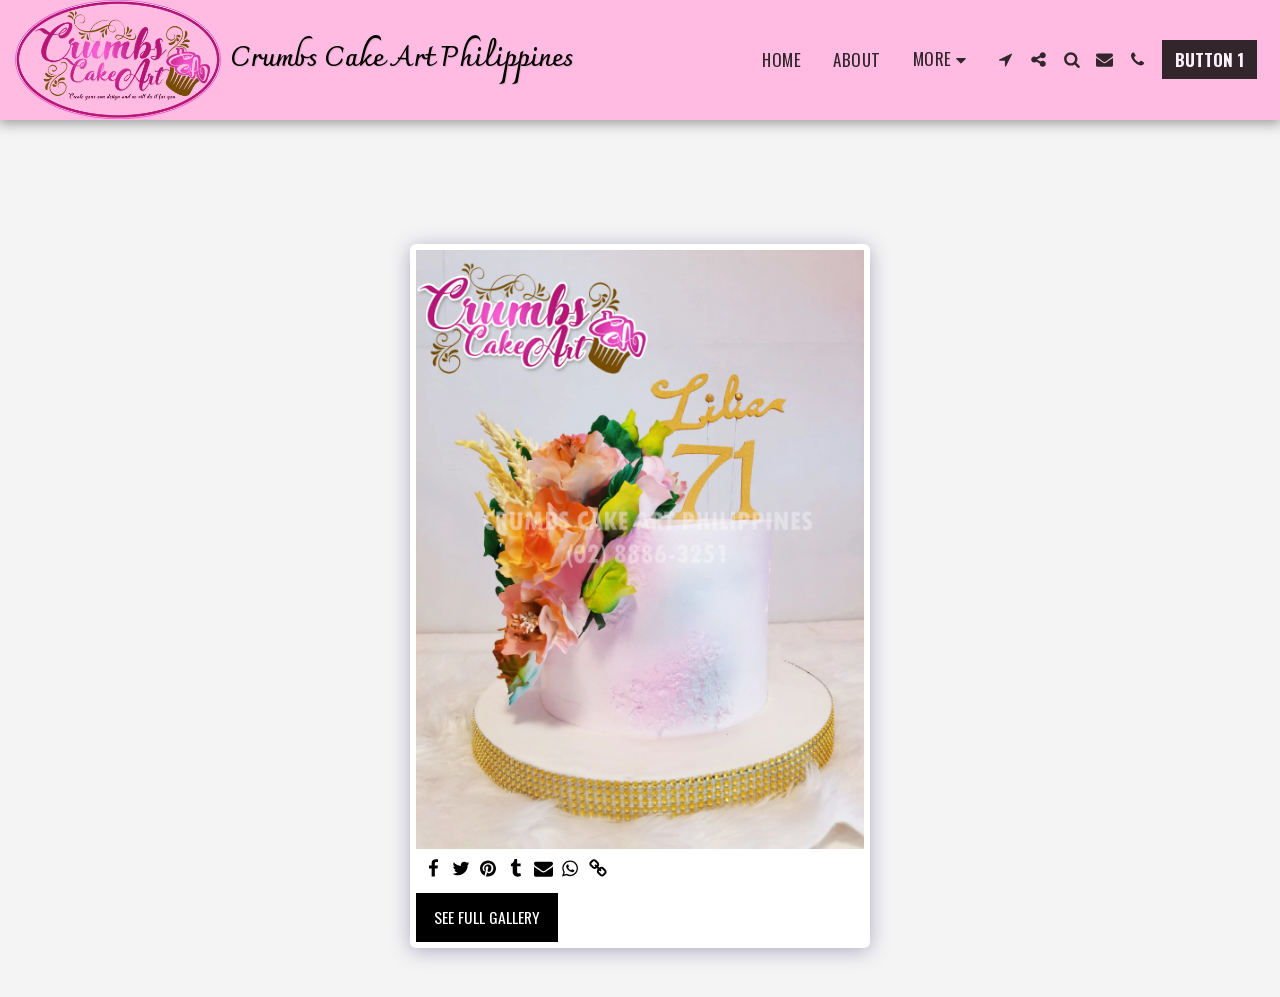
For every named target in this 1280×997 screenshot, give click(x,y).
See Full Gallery (487, 917)
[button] (1005, 59)
